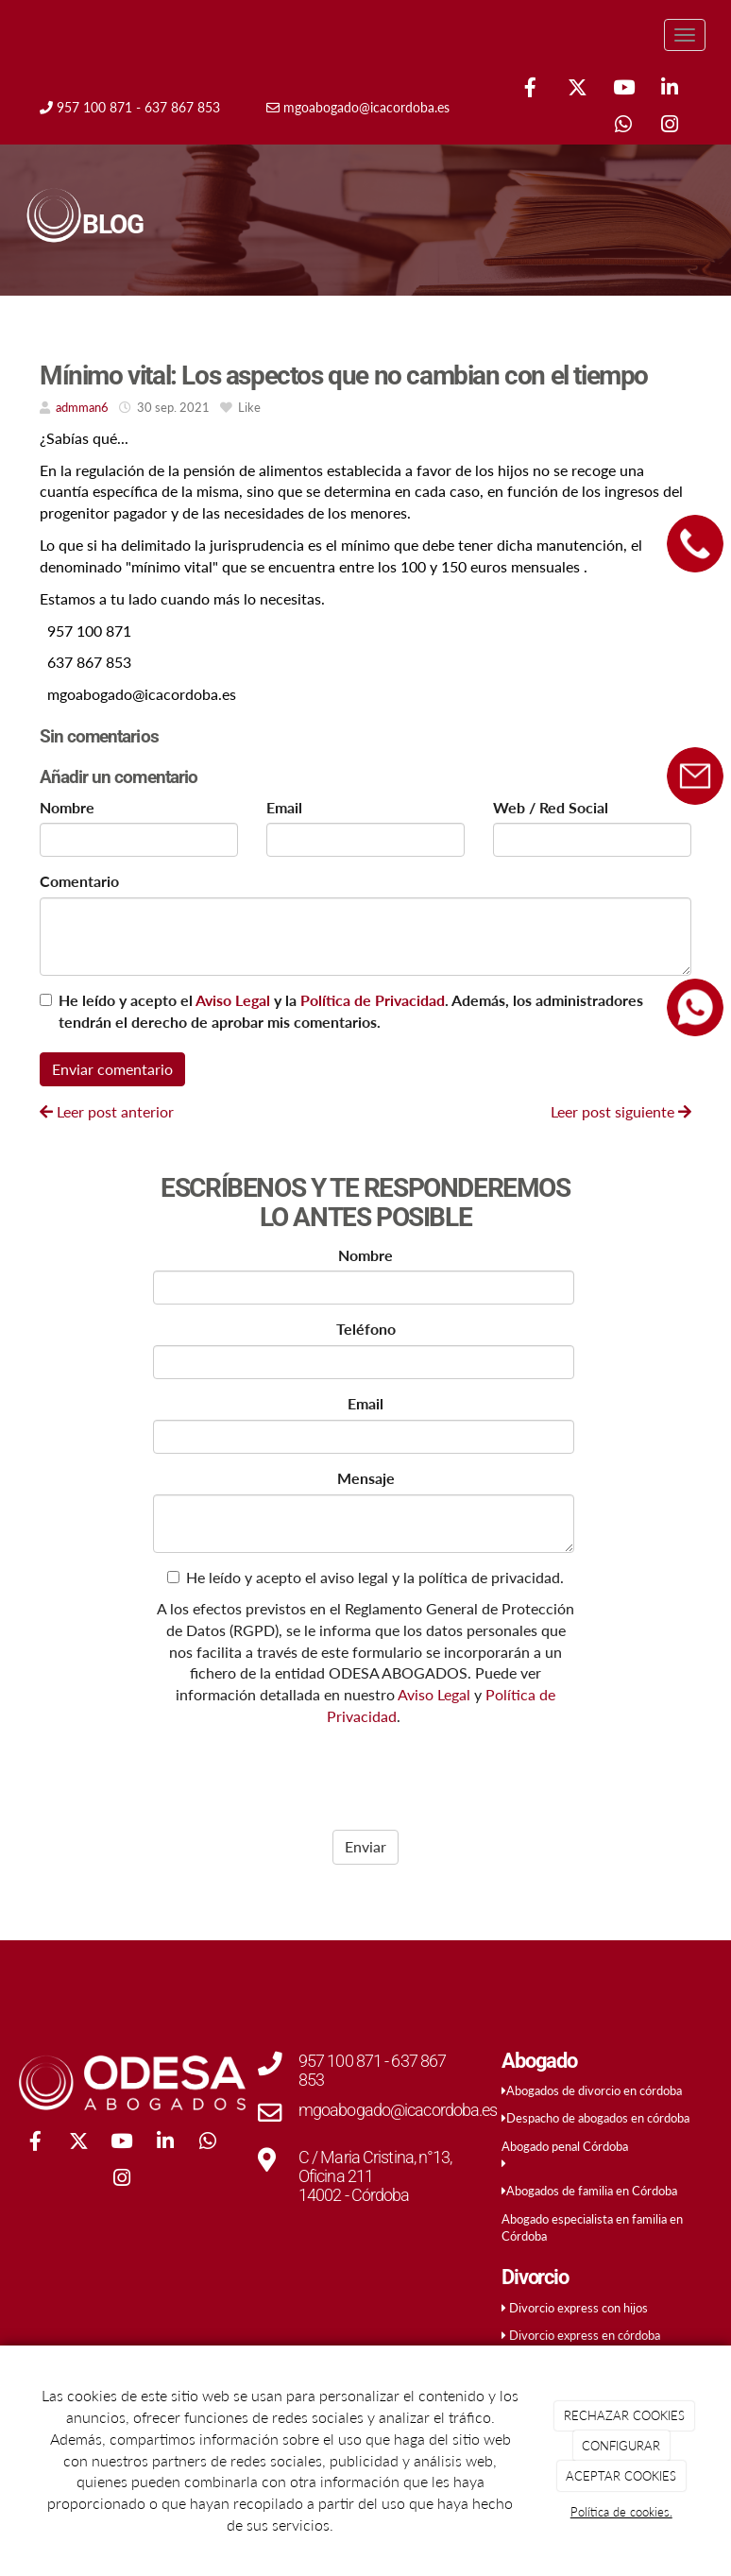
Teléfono (366, 1329)
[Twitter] (577, 89)
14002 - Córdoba (354, 2195)
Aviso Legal (233, 1000)
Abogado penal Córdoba (565, 2146)
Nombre (67, 807)
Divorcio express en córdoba (584, 2335)
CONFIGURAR (621, 2445)
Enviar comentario (112, 1069)
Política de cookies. (621, 2511)
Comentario (79, 881)
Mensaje (366, 1478)
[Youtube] (623, 89)
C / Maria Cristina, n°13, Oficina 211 (375, 2166)
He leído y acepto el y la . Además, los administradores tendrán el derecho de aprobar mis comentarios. (351, 1011)
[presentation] (273, 1773)
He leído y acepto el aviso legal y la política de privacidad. (365, 1577)
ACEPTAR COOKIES (621, 2475)
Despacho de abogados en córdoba (597, 2117)
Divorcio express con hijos (578, 2307)
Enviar (365, 1846)
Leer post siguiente (621, 1111)
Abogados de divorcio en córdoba (594, 2090)
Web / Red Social (550, 807)
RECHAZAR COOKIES (624, 2415)
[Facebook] (531, 89)
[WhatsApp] (623, 126)
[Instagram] (669, 126)
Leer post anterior (107, 1111)
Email (284, 807)
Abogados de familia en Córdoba (591, 2190)
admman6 (82, 407)
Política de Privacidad (372, 1000)
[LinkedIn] (669, 89)
